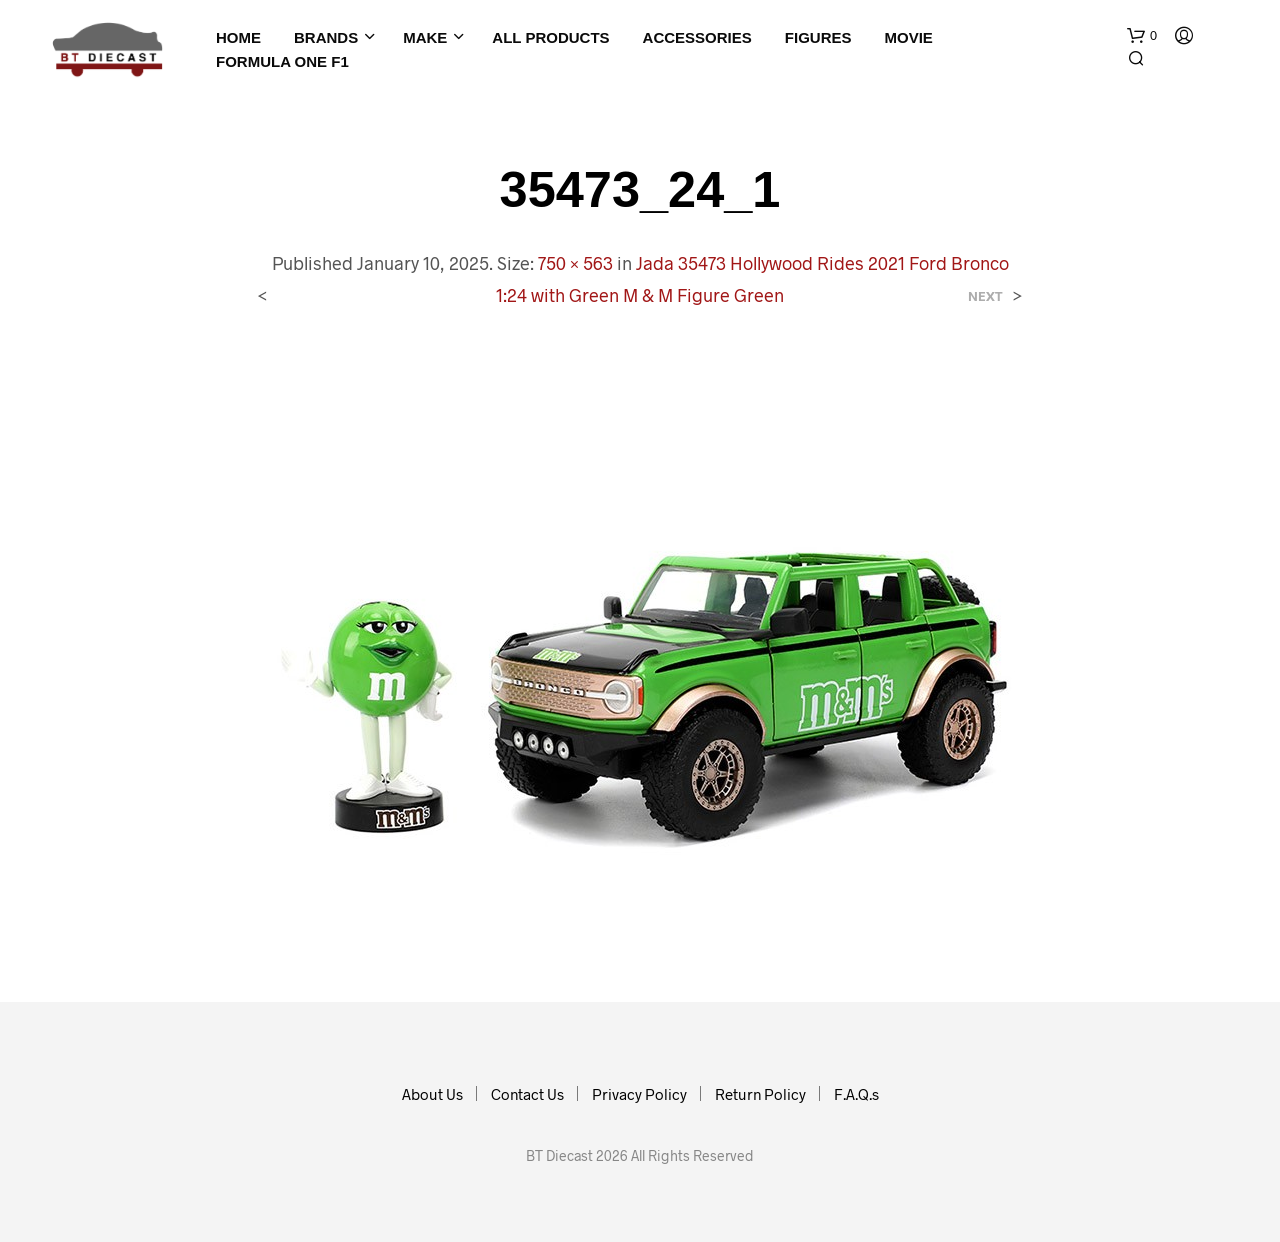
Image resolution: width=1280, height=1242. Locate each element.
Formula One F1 (282, 61)
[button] (1142, 36)
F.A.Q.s (856, 1094)
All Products (550, 37)
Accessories (697, 37)
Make (425, 37)
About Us (432, 1094)
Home (238, 37)
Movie (908, 37)
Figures (818, 37)
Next (985, 296)
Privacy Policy (639, 1094)
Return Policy (760, 1094)
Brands (326, 37)
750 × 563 (575, 263)
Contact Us (527, 1094)
